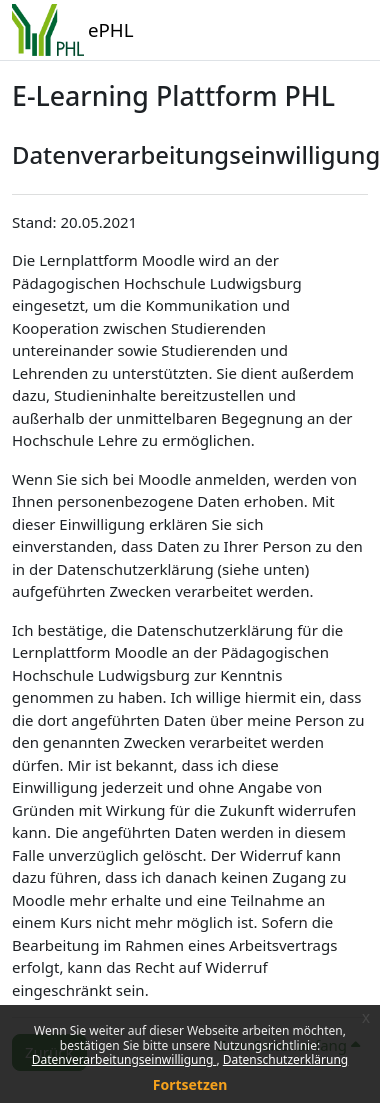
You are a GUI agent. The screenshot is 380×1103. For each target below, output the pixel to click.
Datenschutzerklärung (285, 1059)
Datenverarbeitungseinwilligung (124, 1059)
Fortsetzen (190, 1084)
